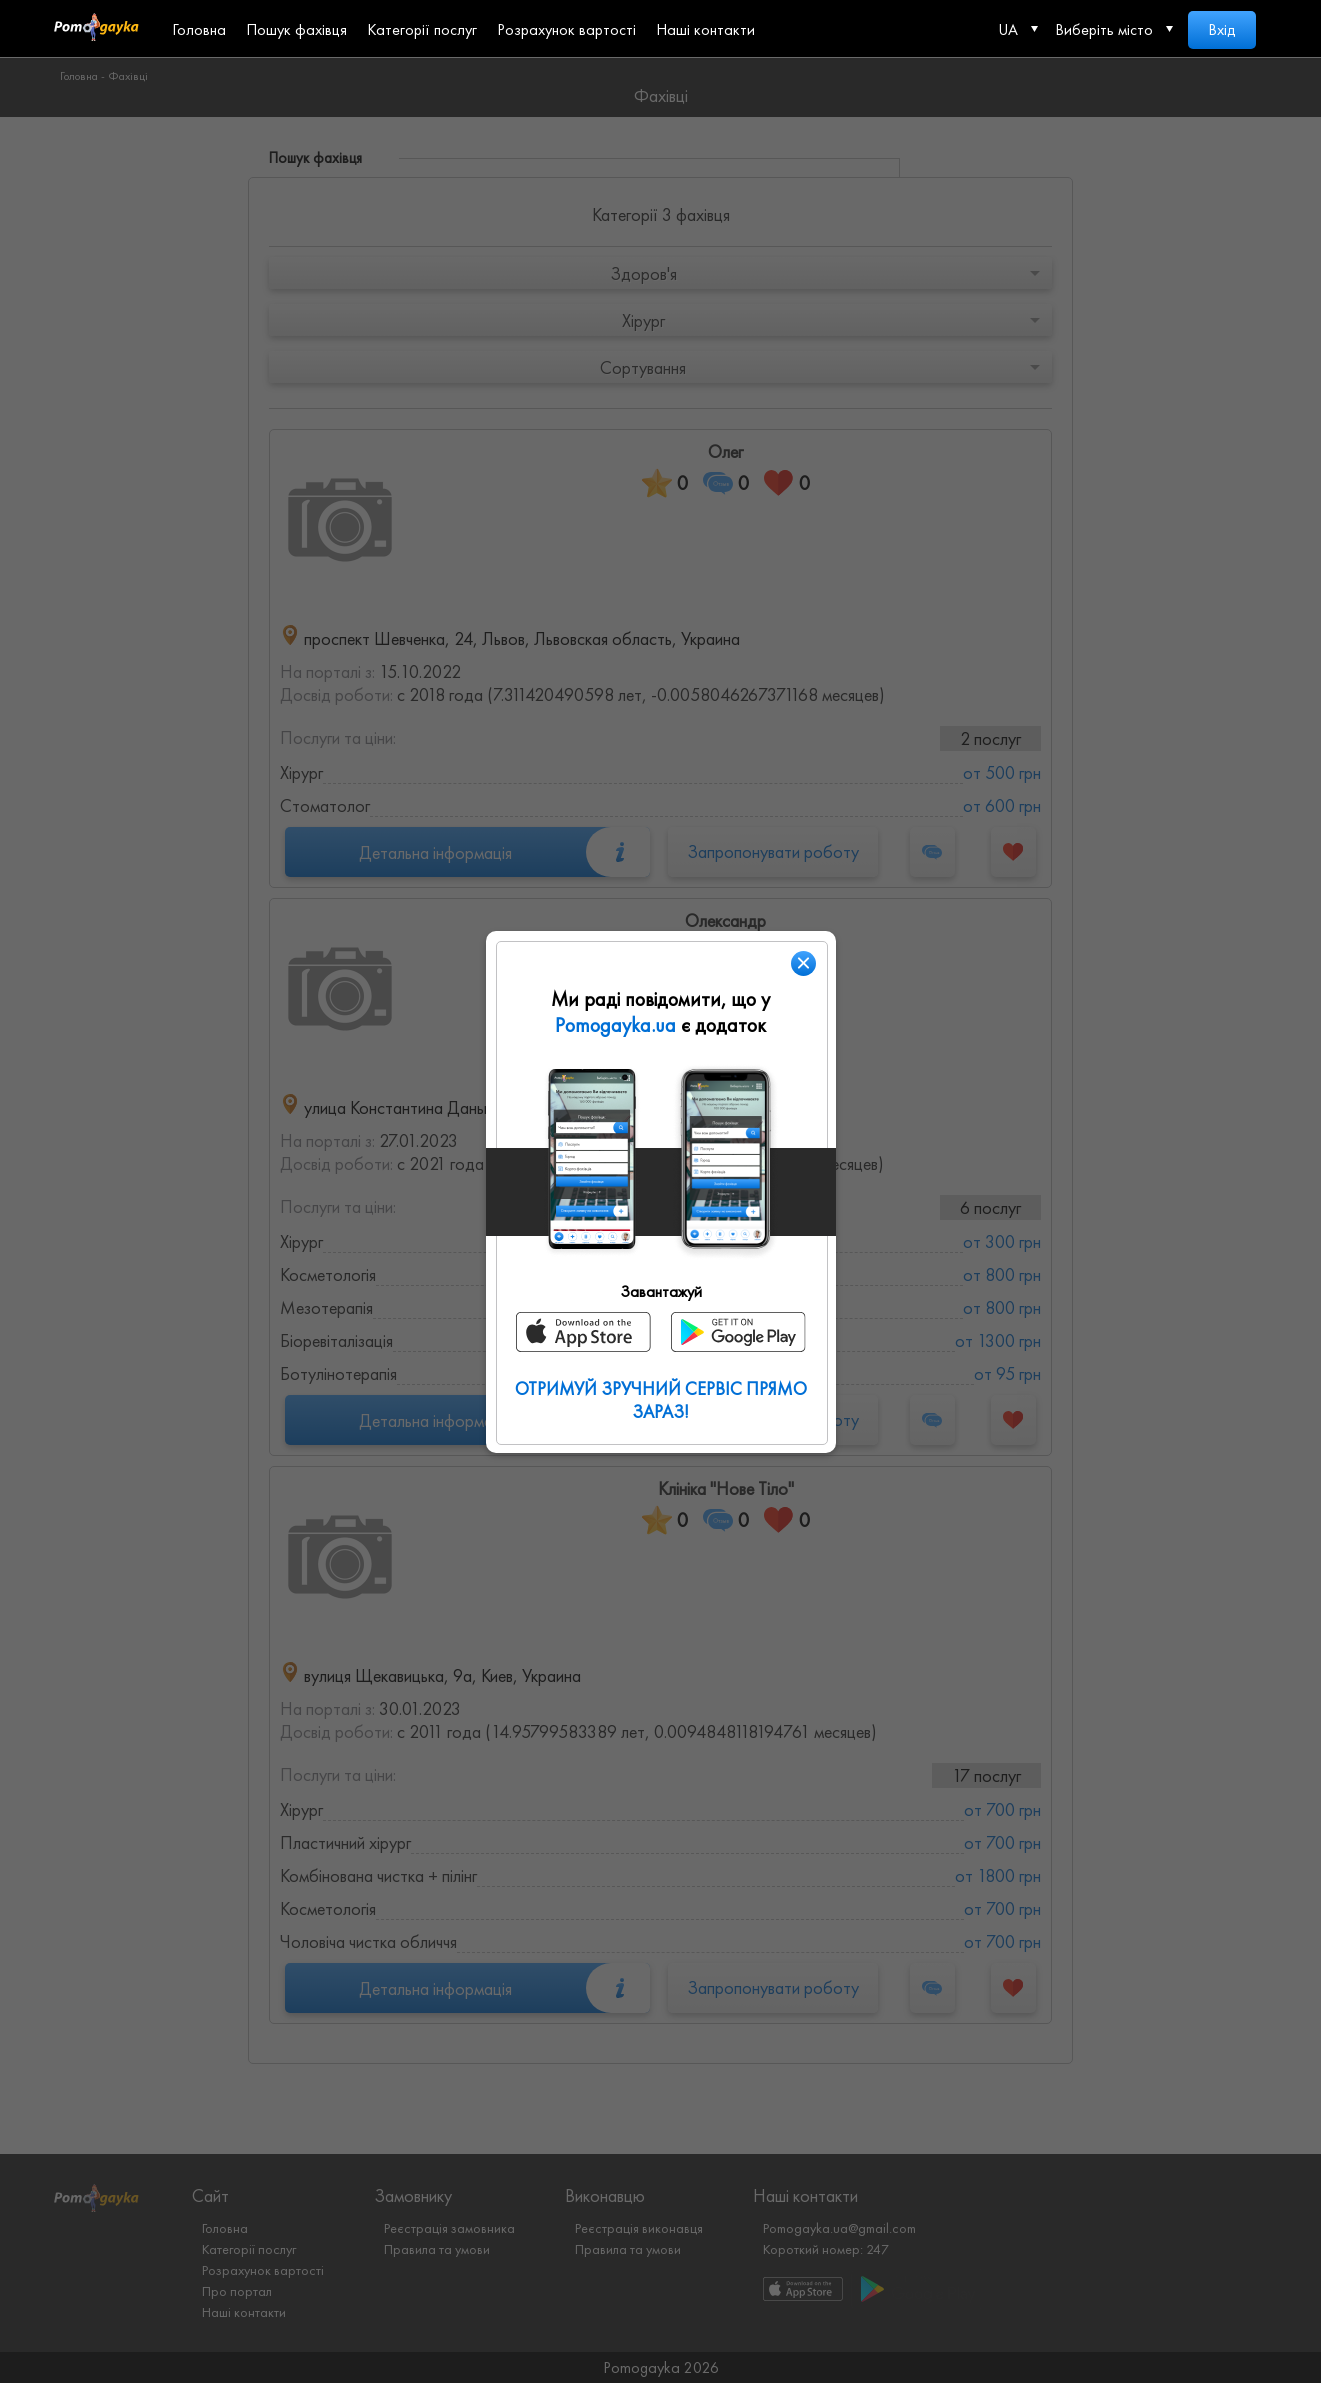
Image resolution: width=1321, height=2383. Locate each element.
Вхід (1222, 29)
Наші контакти (705, 29)
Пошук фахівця (296, 29)
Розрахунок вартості (566, 29)
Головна (199, 29)
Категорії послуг (422, 29)
